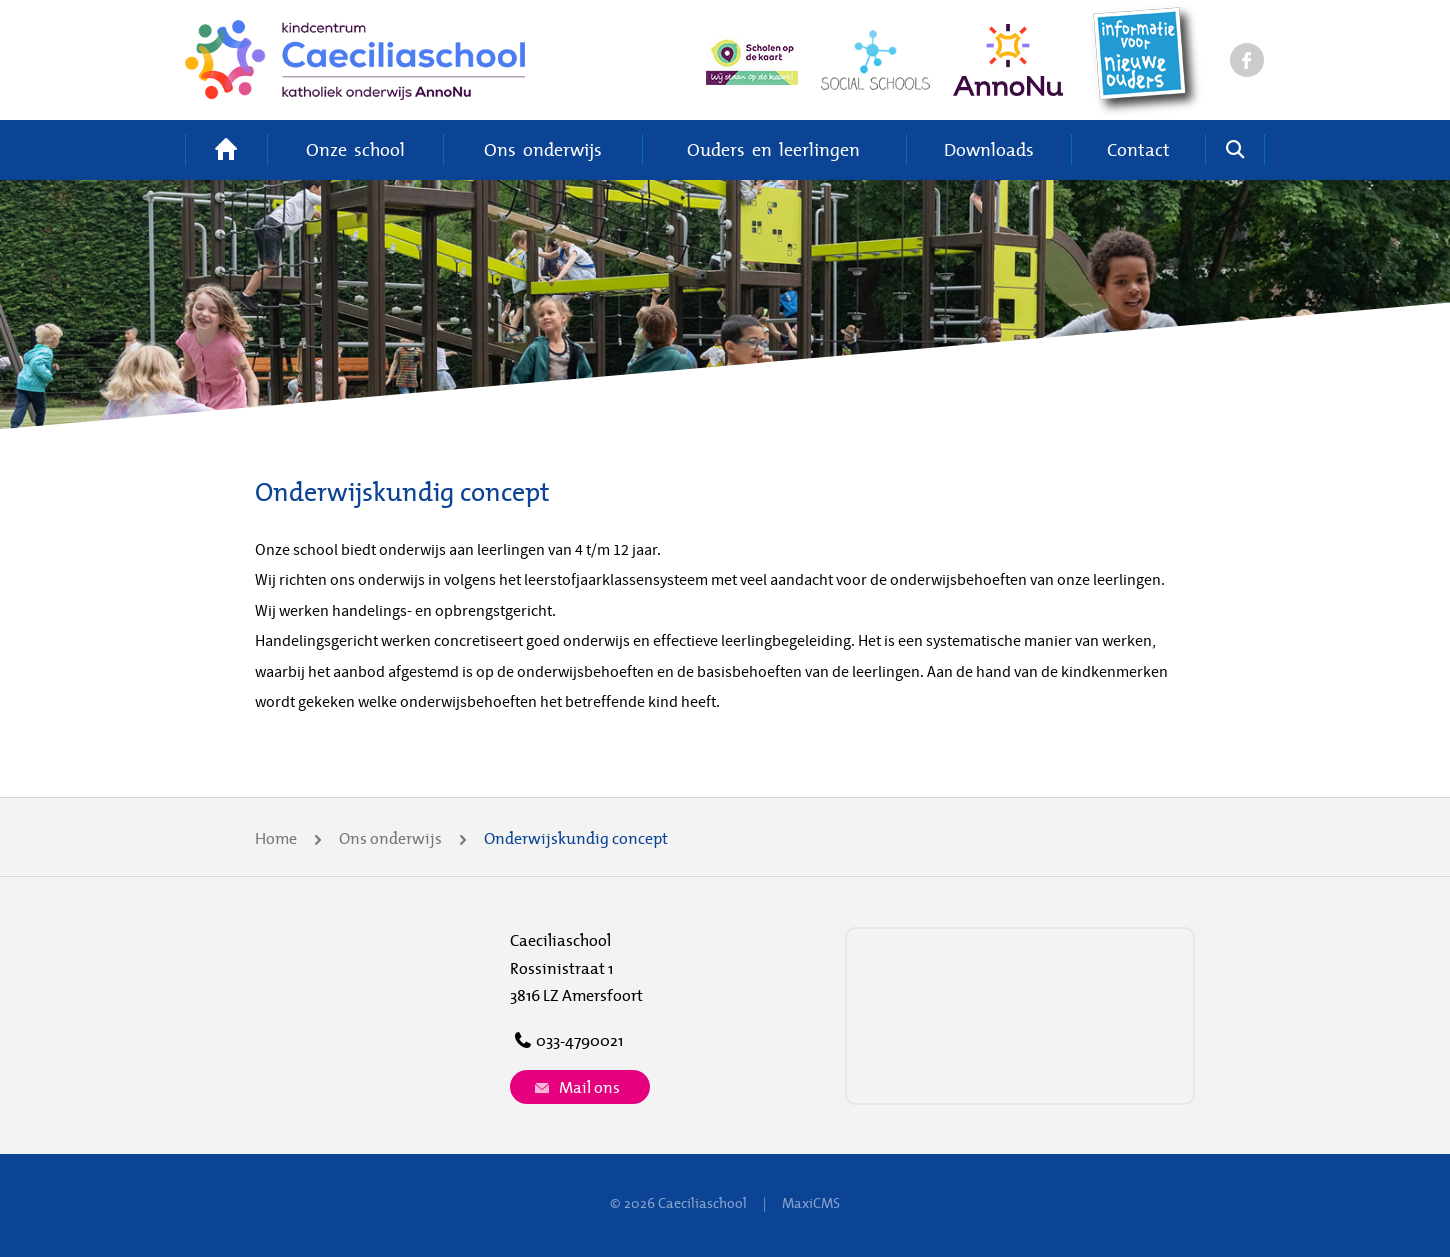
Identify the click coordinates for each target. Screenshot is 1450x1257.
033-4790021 (566, 1040)
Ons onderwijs (543, 149)
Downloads (989, 149)
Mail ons (575, 1087)
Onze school (355, 149)
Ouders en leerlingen (773, 149)
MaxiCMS (811, 1203)
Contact (1138, 149)
